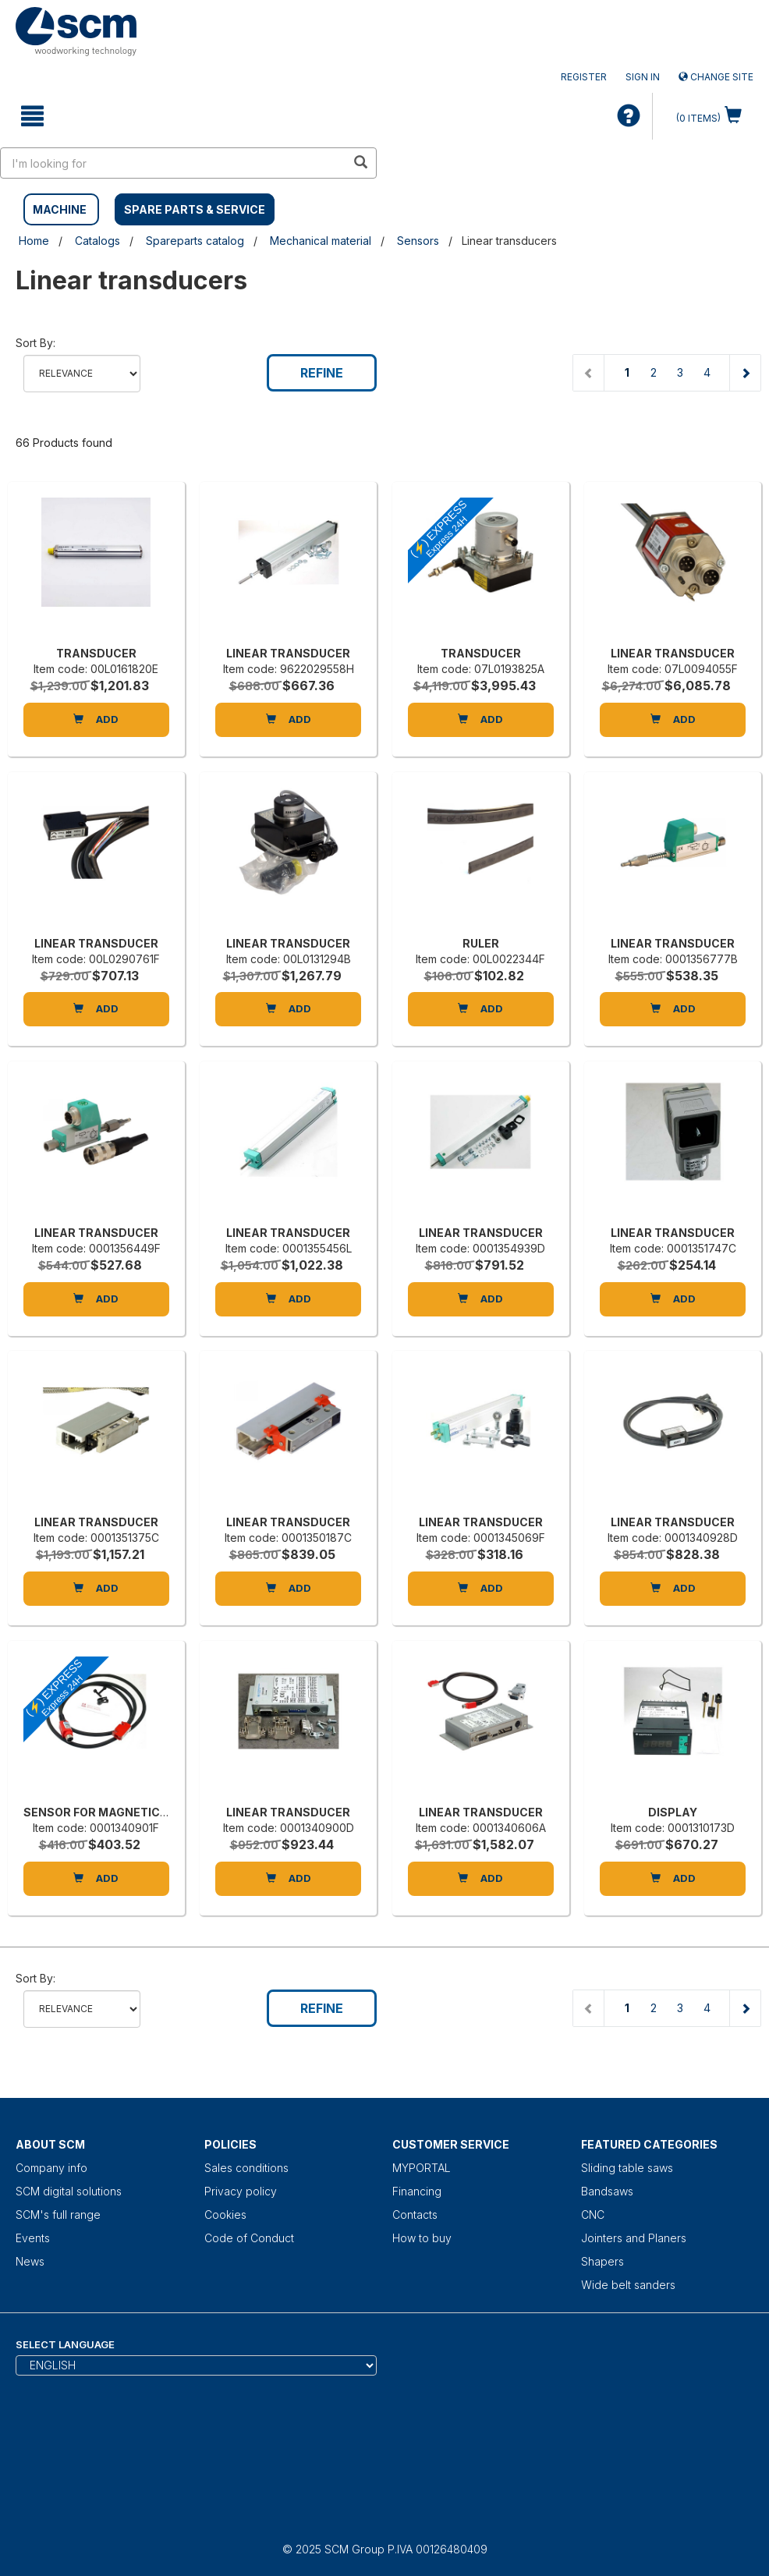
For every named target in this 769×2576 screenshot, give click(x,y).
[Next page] (744, 373)
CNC (592, 2214)
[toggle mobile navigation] (32, 116)
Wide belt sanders (628, 2284)
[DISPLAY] (673, 1727)
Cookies (225, 2214)
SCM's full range (58, 2214)
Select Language (65, 2344)
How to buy (422, 2238)
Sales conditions (246, 2167)
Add (96, 719)
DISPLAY (672, 1812)
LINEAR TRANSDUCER (288, 653)
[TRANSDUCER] (96, 568)
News (30, 2261)
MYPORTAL (421, 2167)
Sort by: (35, 342)
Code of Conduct (249, 2238)
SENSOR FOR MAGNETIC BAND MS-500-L (139, 1812)
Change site (716, 77)
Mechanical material (320, 240)
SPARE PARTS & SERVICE (194, 209)
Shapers (602, 2261)
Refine (321, 373)
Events (33, 2238)
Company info (51, 2167)
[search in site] (173, 163)
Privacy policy (240, 2191)
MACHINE (60, 209)
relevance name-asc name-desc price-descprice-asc (81, 373)
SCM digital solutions (69, 2191)
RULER (480, 943)
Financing (416, 2191)
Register (584, 77)
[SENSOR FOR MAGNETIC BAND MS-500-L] (96, 1727)
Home (34, 240)
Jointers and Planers (633, 2238)
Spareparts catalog (195, 240)
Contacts (415, 2214)
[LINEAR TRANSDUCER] (288, 568)
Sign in (642, 77)
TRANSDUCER (96, 653)
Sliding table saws (627, 2167)
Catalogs (97, 240)
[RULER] (481, 858)
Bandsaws (607, 2191)
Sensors (418, 240)
